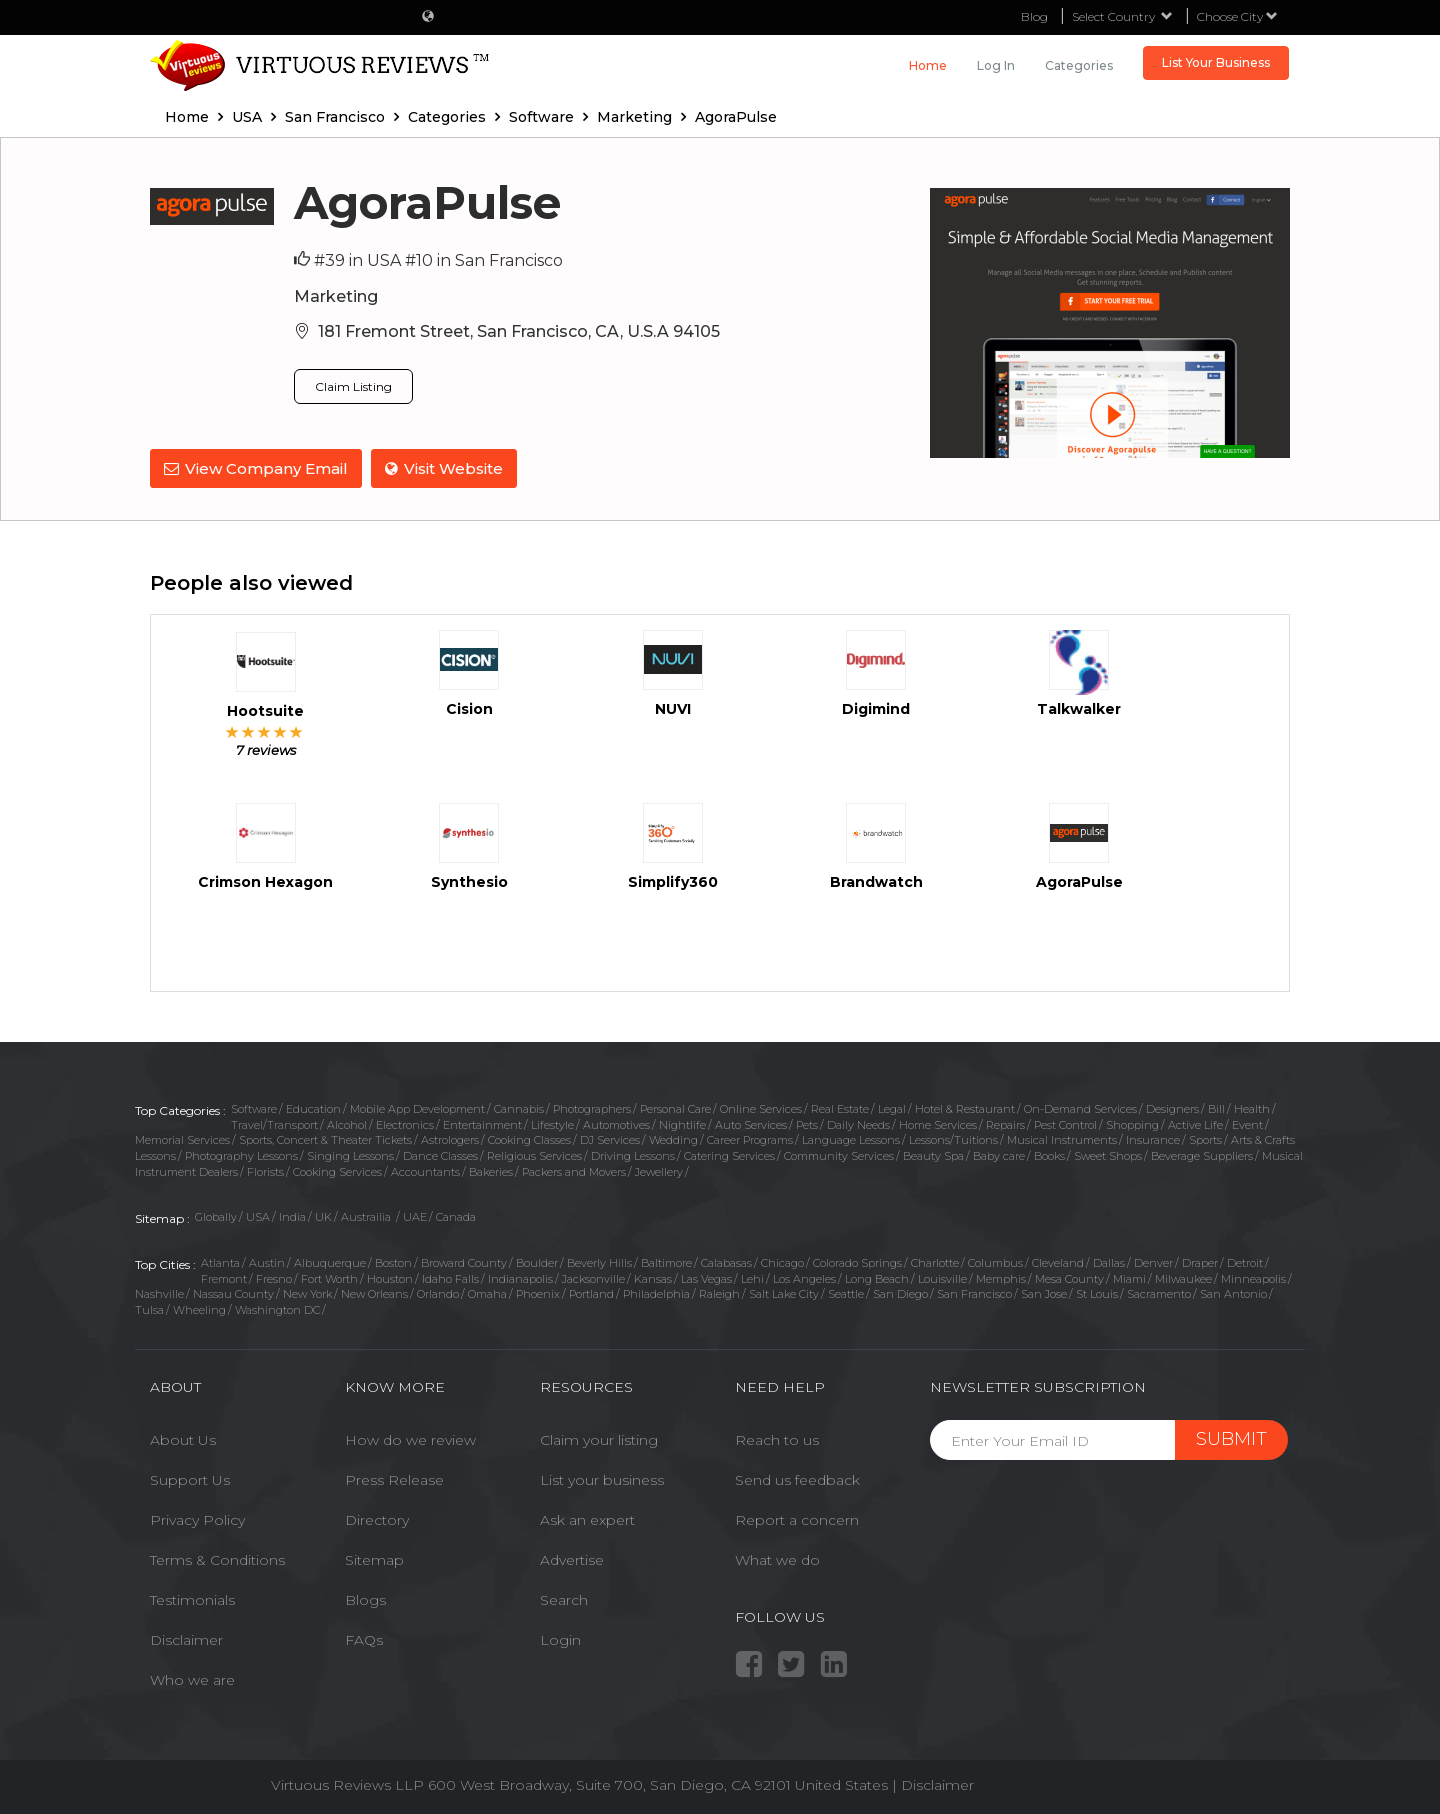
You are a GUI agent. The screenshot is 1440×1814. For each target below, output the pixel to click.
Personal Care (675, 1107)
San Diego (900, 1293)
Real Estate (840, 1107)
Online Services (761, 1107)
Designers (1172, 1107)
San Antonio (1233, 1293)
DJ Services (610, 1139)
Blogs (365, 1599)
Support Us (190, 1479)
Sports (1205, 1139)
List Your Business (1216, 62)
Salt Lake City (784, 1293)
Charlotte (935, 1262)
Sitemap (374, 1559)
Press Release (394, 1479)
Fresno (274, 1277)
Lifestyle (552, 1123)
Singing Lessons (350, 1155)
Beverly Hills (599, 1262)
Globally (216, 1216)
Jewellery (659, 1170)
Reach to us (777, 1439)
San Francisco (974, 1293)
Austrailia (367, 1216)
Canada (456, 1216)
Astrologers (450, 1139)
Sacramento (1159, 1293)
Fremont (224, 1277)
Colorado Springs (857, 1262)
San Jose (1044, 1293)
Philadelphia (656, 1293)
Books (1049, 1155)
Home (928, 65)
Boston (393, 1262)
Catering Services (729, 1155)
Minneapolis (1253, 1277)
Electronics (405, 1123)
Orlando (438, 1293)
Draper (1200, 1262)
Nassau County (233, 1293)
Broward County (464, 1262)
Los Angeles (804, 1277)
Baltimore (666, 1262)
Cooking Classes (529, 1139)
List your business (602, 1479)
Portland (591, 1293)
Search (564, 1599)
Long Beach (877, 1277)
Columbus (995, 1262)
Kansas (653, 1277)
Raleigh (719, 1293)
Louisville (942, 1277)
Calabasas (726, 1262)
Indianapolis (520, 1277)
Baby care (999, 1155)
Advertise (572, 1559)
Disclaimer (186, 1639)
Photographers (592, 1107)
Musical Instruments (1062, 1139)
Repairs (1005, 1123)
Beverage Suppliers (1202, 1155)
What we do (777, 1559)
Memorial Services (182, 1139)
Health (1252, 1107)
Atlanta (220, 1262)
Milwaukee (1183, 1277)
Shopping (1132, 1123)
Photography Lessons (241, 1155)
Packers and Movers (574, 1170)
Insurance (1153, 1139)
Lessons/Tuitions (953, 1139)
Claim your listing (599, 1439)
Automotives (616, 1123)
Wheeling (199, 1309)
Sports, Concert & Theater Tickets (325, 1139)
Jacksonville (593, 1277)
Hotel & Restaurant (965, 1107)
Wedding (673, 1139)
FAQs (364, 1639)
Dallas (1109, 1262)
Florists (265, 1170)
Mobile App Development (417, 1107)
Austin (267, 1262)
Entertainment (482, 1123)
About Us (183, 1439)
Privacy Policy (197, 1519)
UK (323, 1216)
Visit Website (445, 468)
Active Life (1195, 1123)
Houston (390, 1277)
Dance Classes (440, 1155)
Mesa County (1069, 1277)
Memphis (1001, 1277)
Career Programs (750, 1139)
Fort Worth (329, 1277)
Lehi (752, 1277)
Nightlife (682, 1123)
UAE (415, 1216)
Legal (892, 1107)
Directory (377, 1519)
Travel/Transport (274, 1123)
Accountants (425, 1170)
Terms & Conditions (217, 1559)
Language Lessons (851, 1139)
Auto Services (751, 1123)
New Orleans (374, 1293)
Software (254, 1107)
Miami (1129, 1277)
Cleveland (1058, 1262)
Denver (1153, 1262)
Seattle (846, 1293)
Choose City (1237, 16)
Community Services (839, 1155)
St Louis (1097, 1293)
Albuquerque (330, 1262)
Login (560, 1639)
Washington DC (277, 1309)
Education (313, 1107)
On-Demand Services (1080, 1107)
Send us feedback (797, 1479)
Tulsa (149, 1309)
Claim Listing (353, 386)
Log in (996, 65)
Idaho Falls (450, 1277)
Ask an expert (587, 1519)
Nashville (159, 1293)
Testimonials (192, 1599)
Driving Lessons (633, 1155)
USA (258, 1216)
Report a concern (797, 1519)
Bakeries (491, 1170)
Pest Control (1065, 1123)
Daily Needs (858, 1123)
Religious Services (534, 1155)
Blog (1034, 16)
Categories (1079, 65)
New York (307, 1293)
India (292, 1216)
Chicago (782, 1262)
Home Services (938, 1123)
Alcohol (347, 1123)
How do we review (410, 1439)
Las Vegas (706, 1277)
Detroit (1245, 1262)
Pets (807, 1123)
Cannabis (519, 1107)
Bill (1216, 1107)
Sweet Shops (1108, 1155)
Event (1247, 1123)
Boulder (537, 1262)
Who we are (192, 1679)
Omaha (487, 1293)
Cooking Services (337, 1170)
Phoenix (538, 1293)
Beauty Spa (933, 1155)
